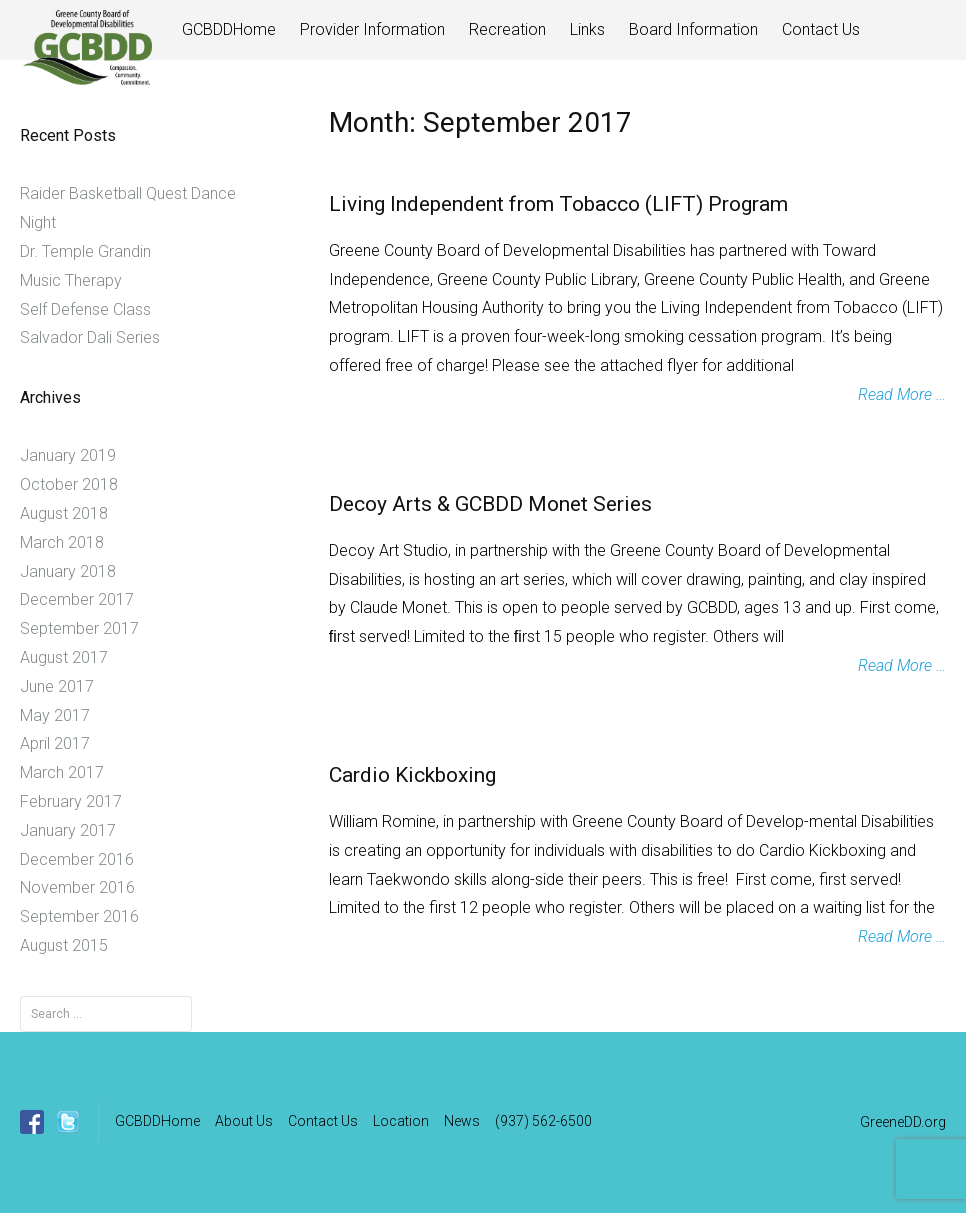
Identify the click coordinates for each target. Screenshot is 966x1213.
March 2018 (62, 542)
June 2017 (57, 686)
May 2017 (55, 715)
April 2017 (55, 743)
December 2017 (77, 599)
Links (587, 29)
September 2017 (79, 628)
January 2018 (68, 571)
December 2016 (77, 859)
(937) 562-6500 (543, 1121)
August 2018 (64, 513)
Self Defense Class (85, 309)
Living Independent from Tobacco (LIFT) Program (558, 204)
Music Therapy (71, 280)
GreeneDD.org (903, 1122)
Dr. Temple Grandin (85, 251)
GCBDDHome (229, 29)
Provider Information (372, 29)
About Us (244, 1121)
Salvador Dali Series (90, 337)
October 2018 (69, 484)
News (462, 1121)
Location (401, 1121)
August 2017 (64, 657)
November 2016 (77, 887)
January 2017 (68, 830)
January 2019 (68, 455)
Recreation (507, 29)
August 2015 (64, 945)
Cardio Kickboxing (412, 775)
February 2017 (71, 801)
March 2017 (62, 772)
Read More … (902, 394)
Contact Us (821, 29)
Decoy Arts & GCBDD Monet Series (490, 504)
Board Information (693, 29)
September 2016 (79, 916)
